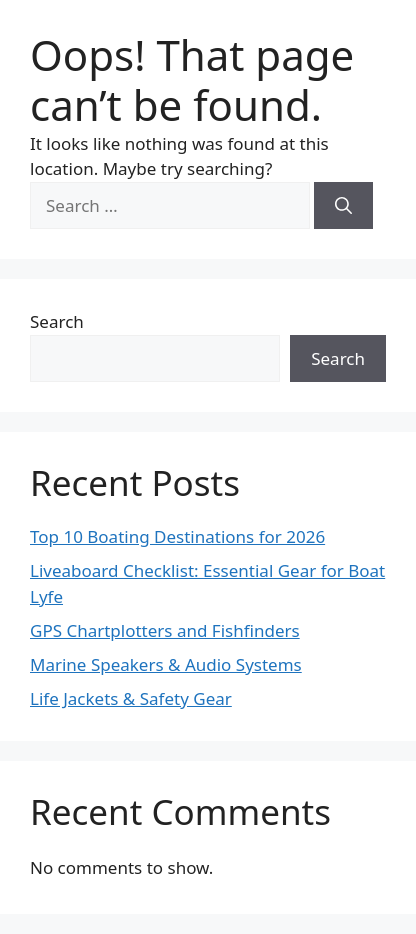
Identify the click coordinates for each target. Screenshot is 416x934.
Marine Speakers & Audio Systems (166, 664)
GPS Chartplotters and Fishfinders (165, 630)
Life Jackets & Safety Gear (131, 698)
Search (57, 321)
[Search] (343, 206)
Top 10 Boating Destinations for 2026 (177, 536)
